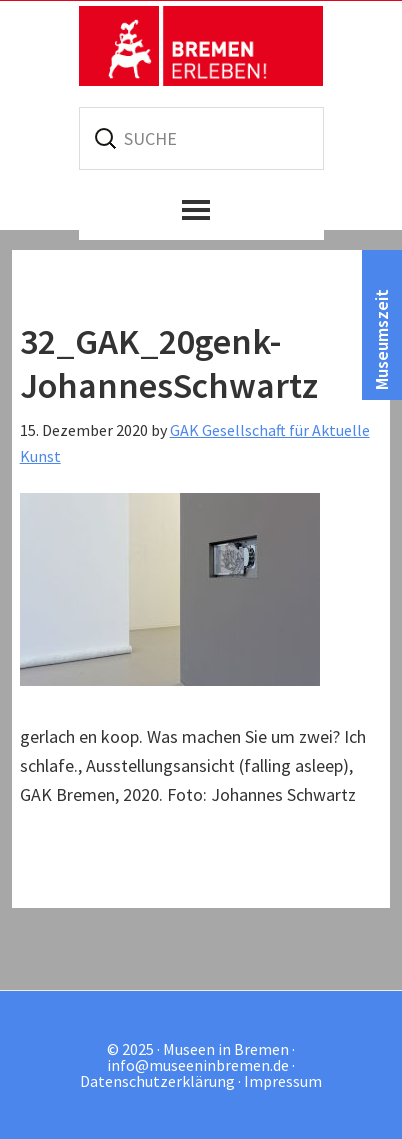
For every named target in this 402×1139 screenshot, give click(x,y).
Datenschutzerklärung (157, 1081)
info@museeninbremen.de (198, 1065)
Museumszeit (381, 339)
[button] (201, 210)
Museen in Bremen (201, 46)
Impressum (283, 1081)
